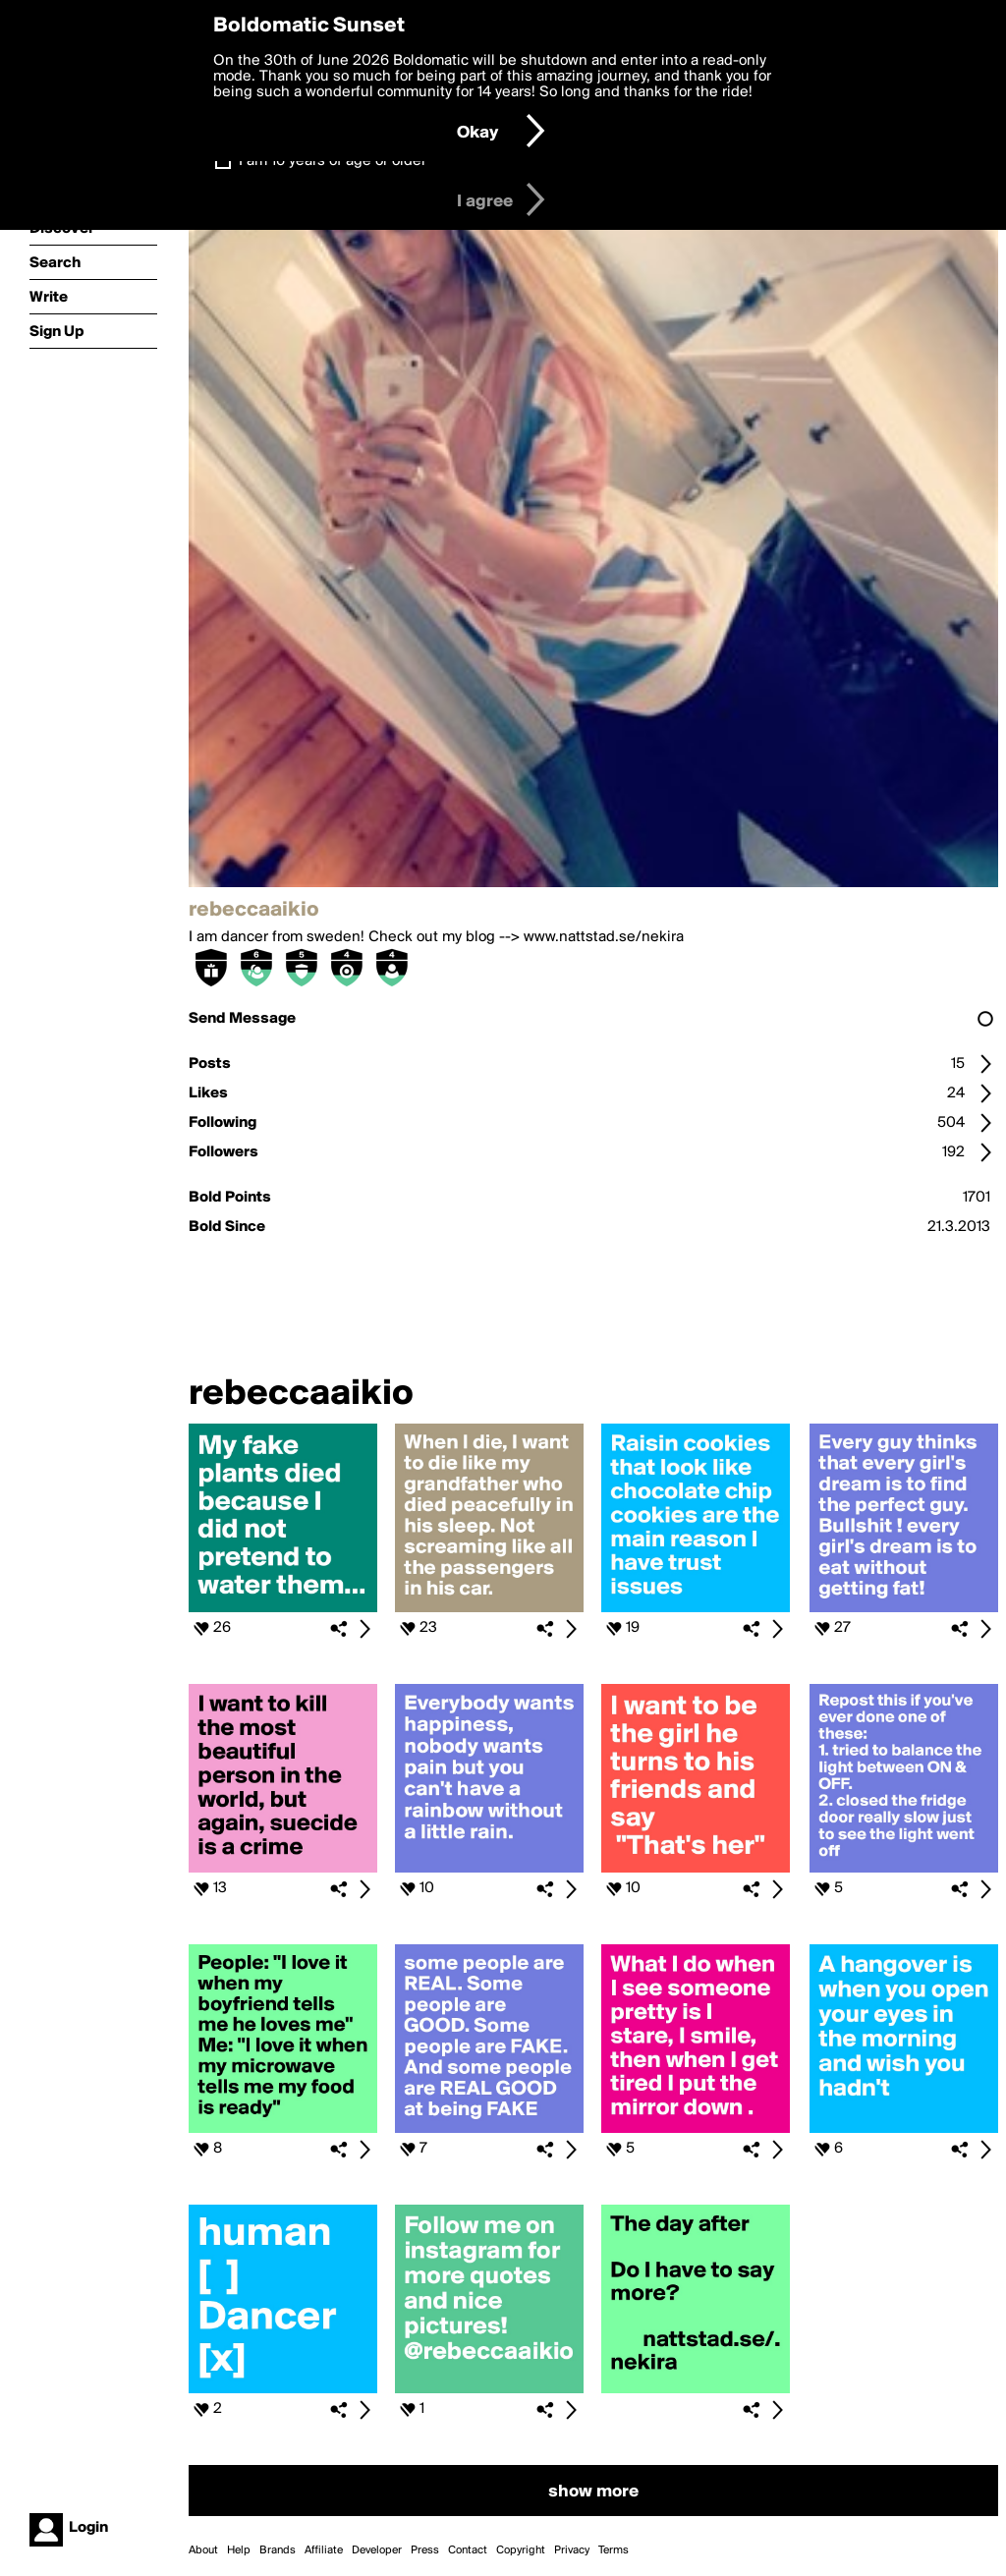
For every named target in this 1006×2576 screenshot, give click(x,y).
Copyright (520, 2550)
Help (239, 2550)
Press (425, 2550)
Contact (467, 2550)
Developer (377, 2550)
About (203, 2550)
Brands (277, 2550)
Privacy (571, 2550)
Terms (613, 2550)
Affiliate (324, 2550)
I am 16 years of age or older (332, 161)
